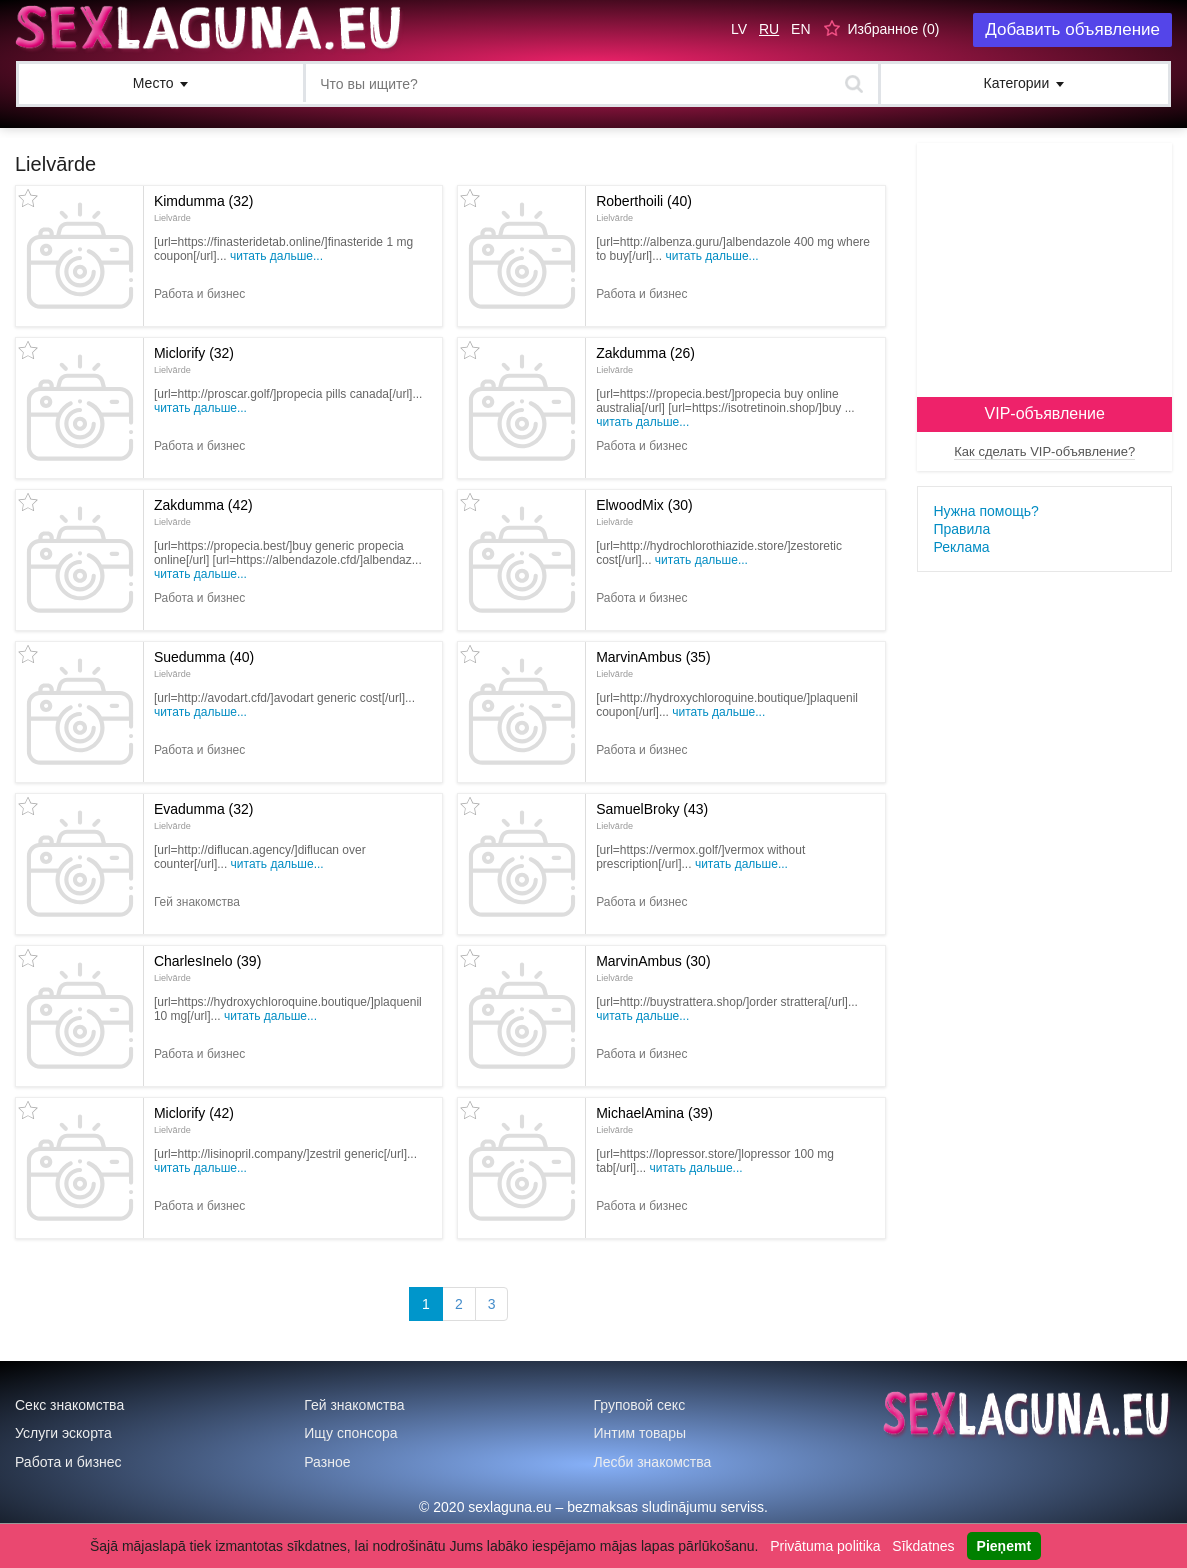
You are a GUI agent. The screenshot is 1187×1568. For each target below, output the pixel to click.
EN (800, 29)
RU (769, 29)
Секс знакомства (69, 1405)
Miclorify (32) (194, 360)
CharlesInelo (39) (207, 968)
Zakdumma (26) (645, 360)
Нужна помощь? (985, 511)
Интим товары (640, 1433)
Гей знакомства (354, 1405)
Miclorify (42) (194, 1120)
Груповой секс (640, 1405)
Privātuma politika (825, 1546)
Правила (961, 529)
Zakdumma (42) (203, 512)
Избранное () (893, 29)
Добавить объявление (1072, 29)
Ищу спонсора (350, 1433)
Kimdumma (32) (204, 208)
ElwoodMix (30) (644, 512)
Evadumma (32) (204, 816)
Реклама (961, 547)
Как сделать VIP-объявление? (1044, 451)
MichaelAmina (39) (654, 1120)
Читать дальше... (276, 256)
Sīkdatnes (923, 1546)
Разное (327, 1462)
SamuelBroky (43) (652, 816)
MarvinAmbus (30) (653, 968)
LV (739, 29)
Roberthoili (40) (644, 208)
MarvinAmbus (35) (653, 664)
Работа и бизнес (68, 1462)
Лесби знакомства (653, 1462)
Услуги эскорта (63, 1433)
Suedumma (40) (204, 664)
